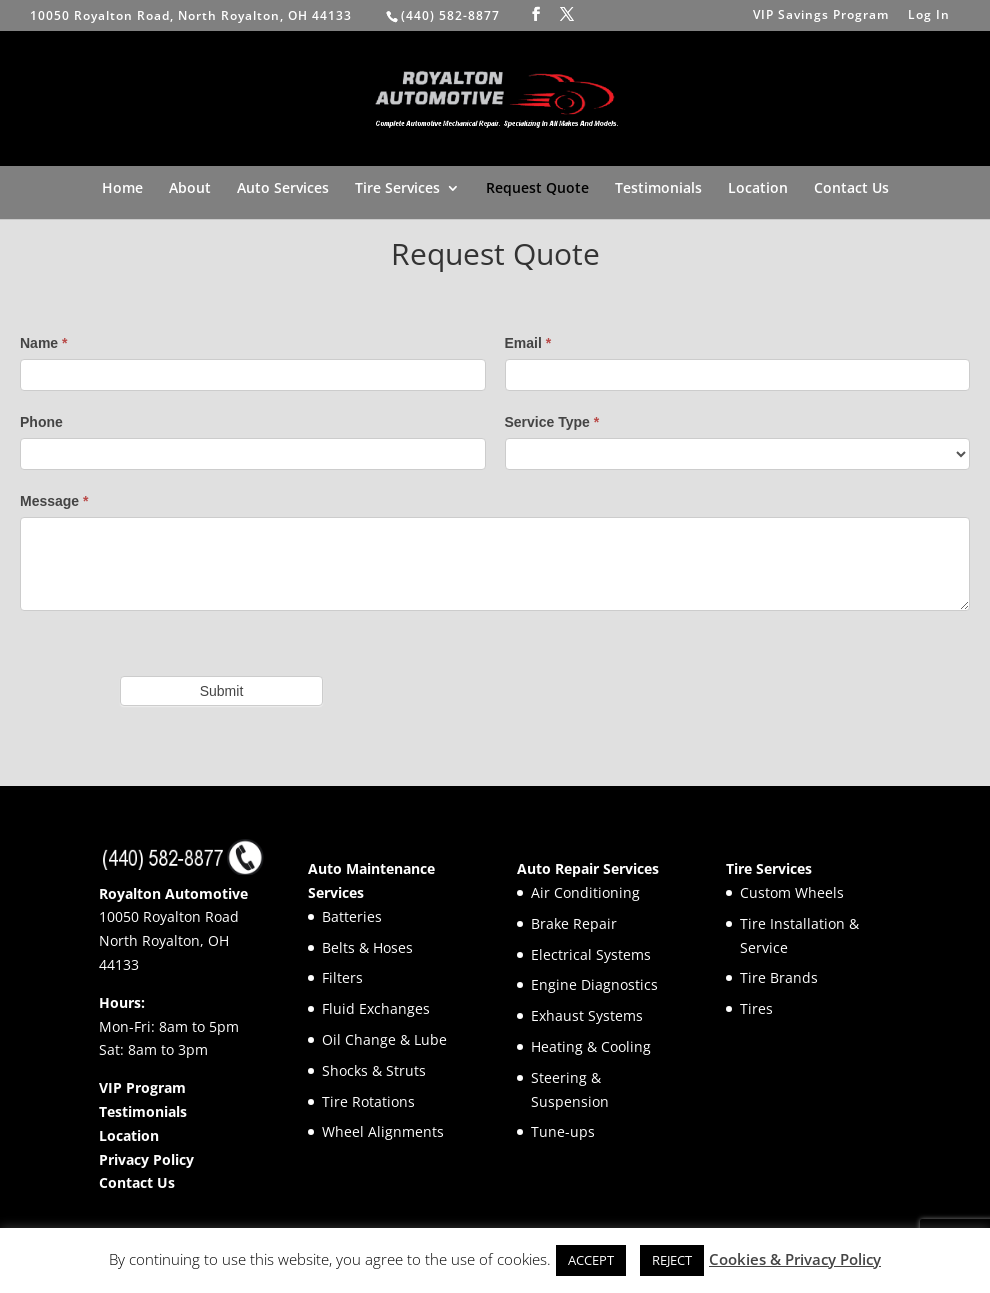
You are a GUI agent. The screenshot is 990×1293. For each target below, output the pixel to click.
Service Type (552, 422)
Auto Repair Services (588, 868)
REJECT (672, 1260)
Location (758, 189)
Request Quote (537, 189)
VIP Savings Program (821, 16)
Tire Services (397, 189)
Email (528, 343)
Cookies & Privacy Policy (795, 1259)
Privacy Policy (146, 1159)
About (190, 189)
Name (43, 343)
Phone (41, 422)
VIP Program (142, 1087)
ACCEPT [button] (591, 1260)
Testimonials (658, 189)
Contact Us (851, 189)
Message (54, 501)
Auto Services (283, 189)
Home (122, 189)
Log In (929, 16)
